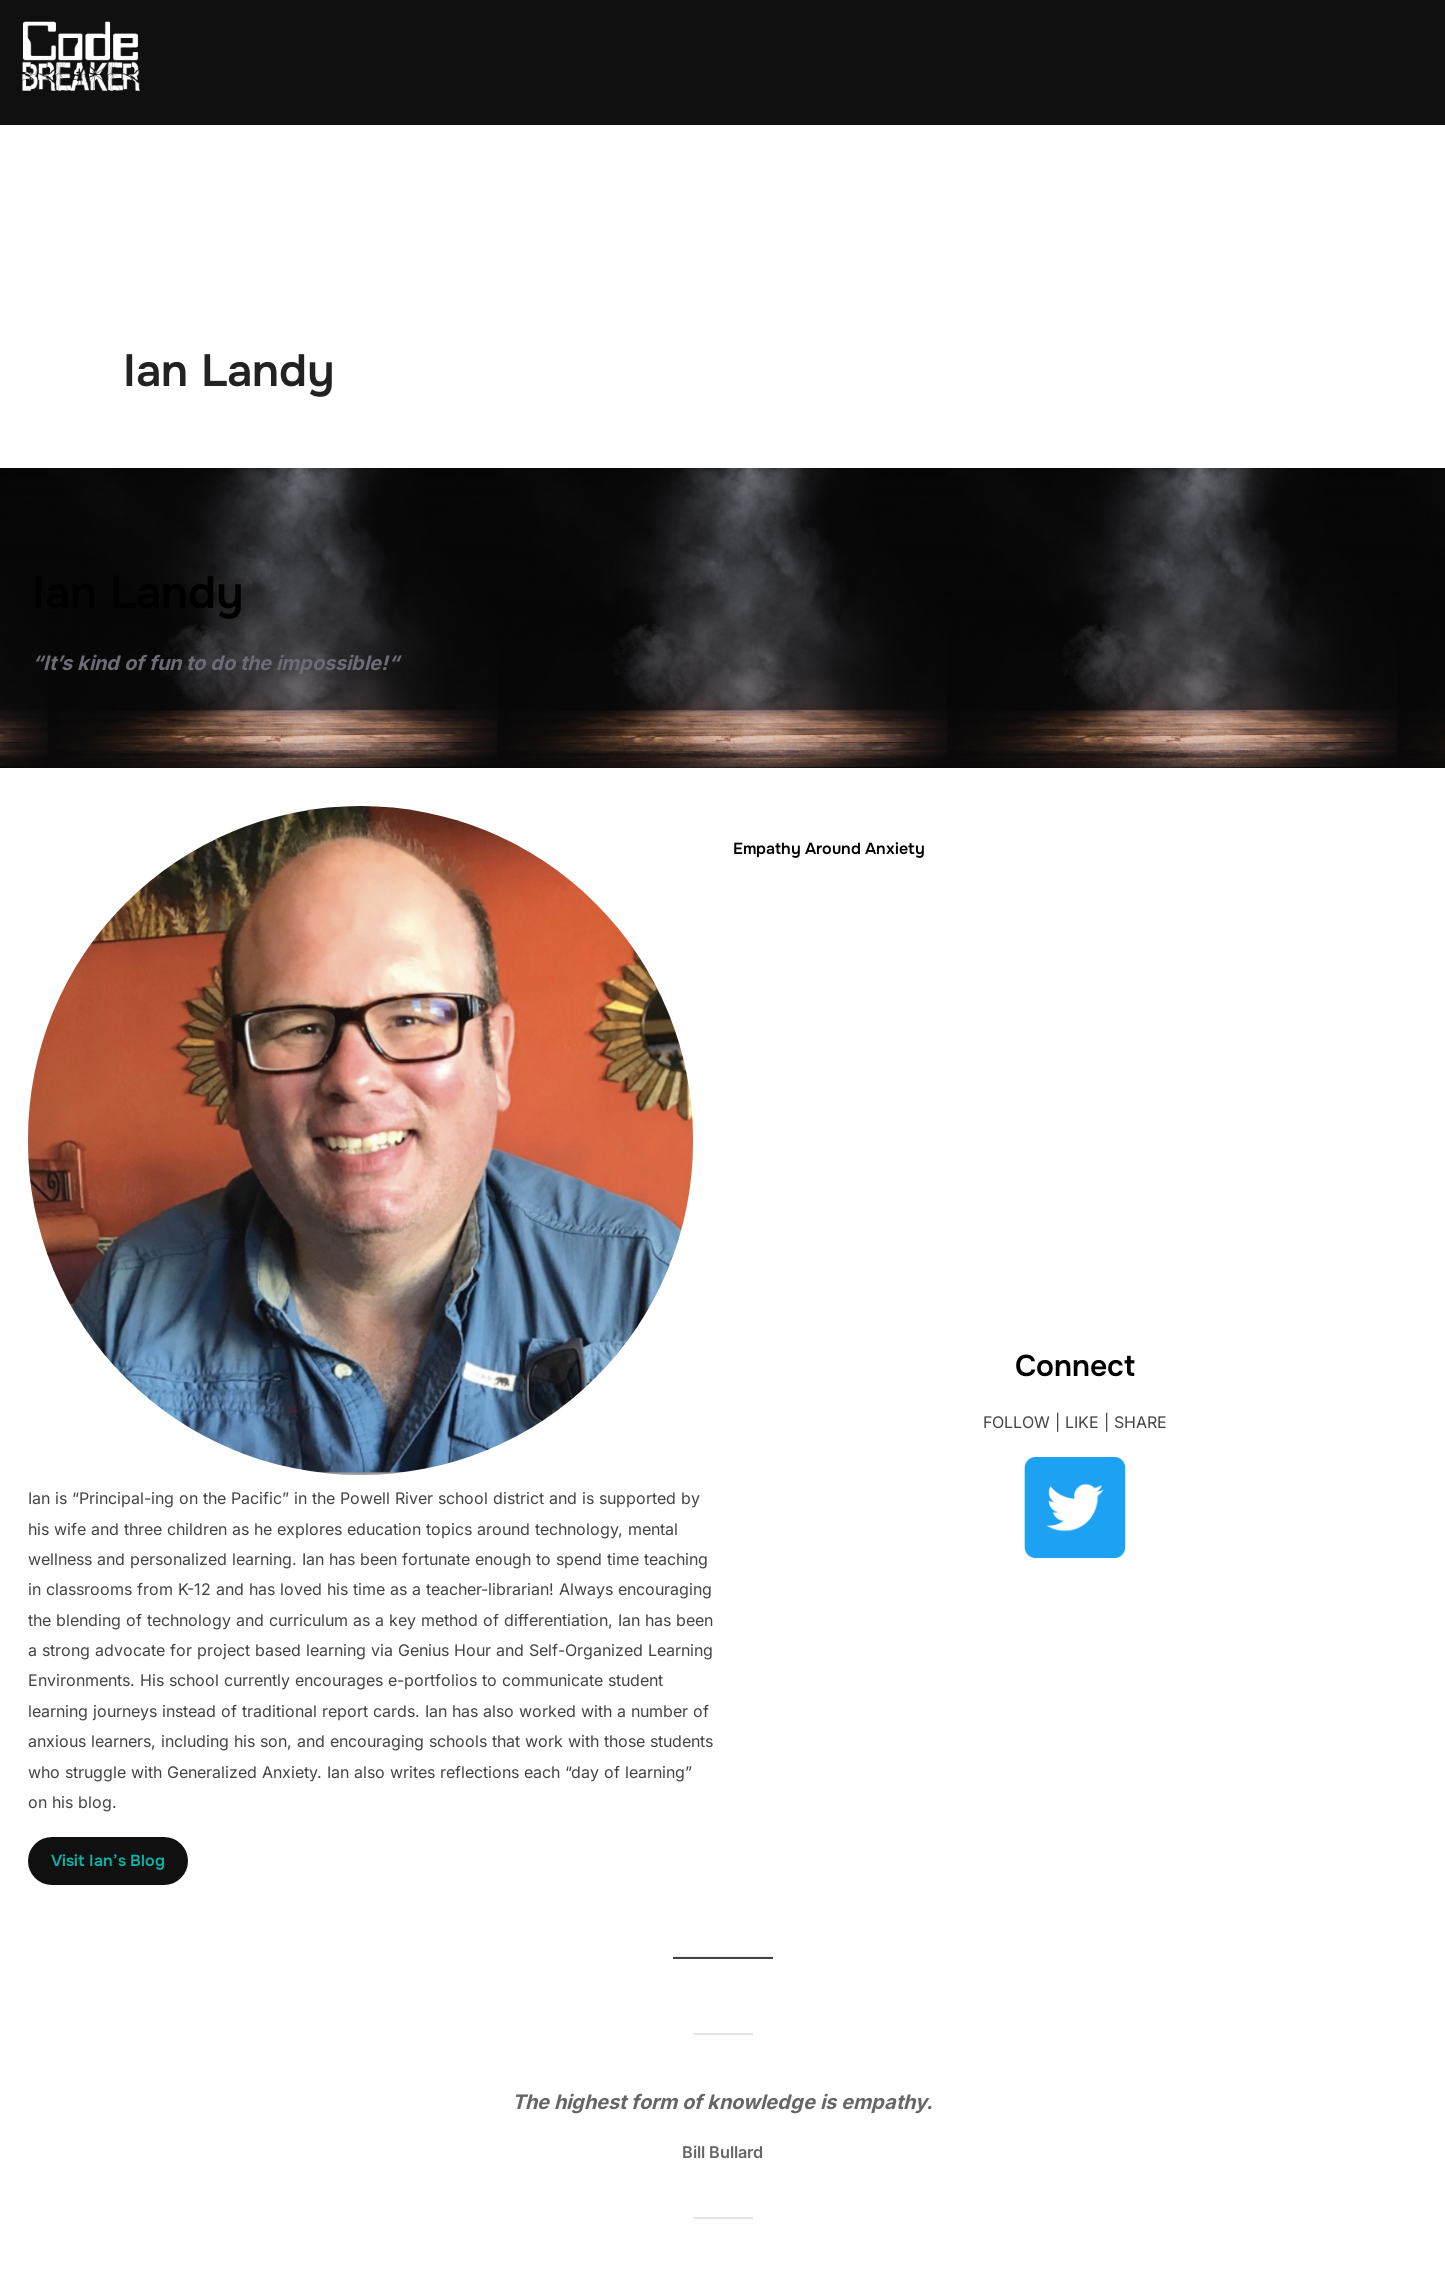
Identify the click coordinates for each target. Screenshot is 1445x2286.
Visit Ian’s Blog (108, 1860)
